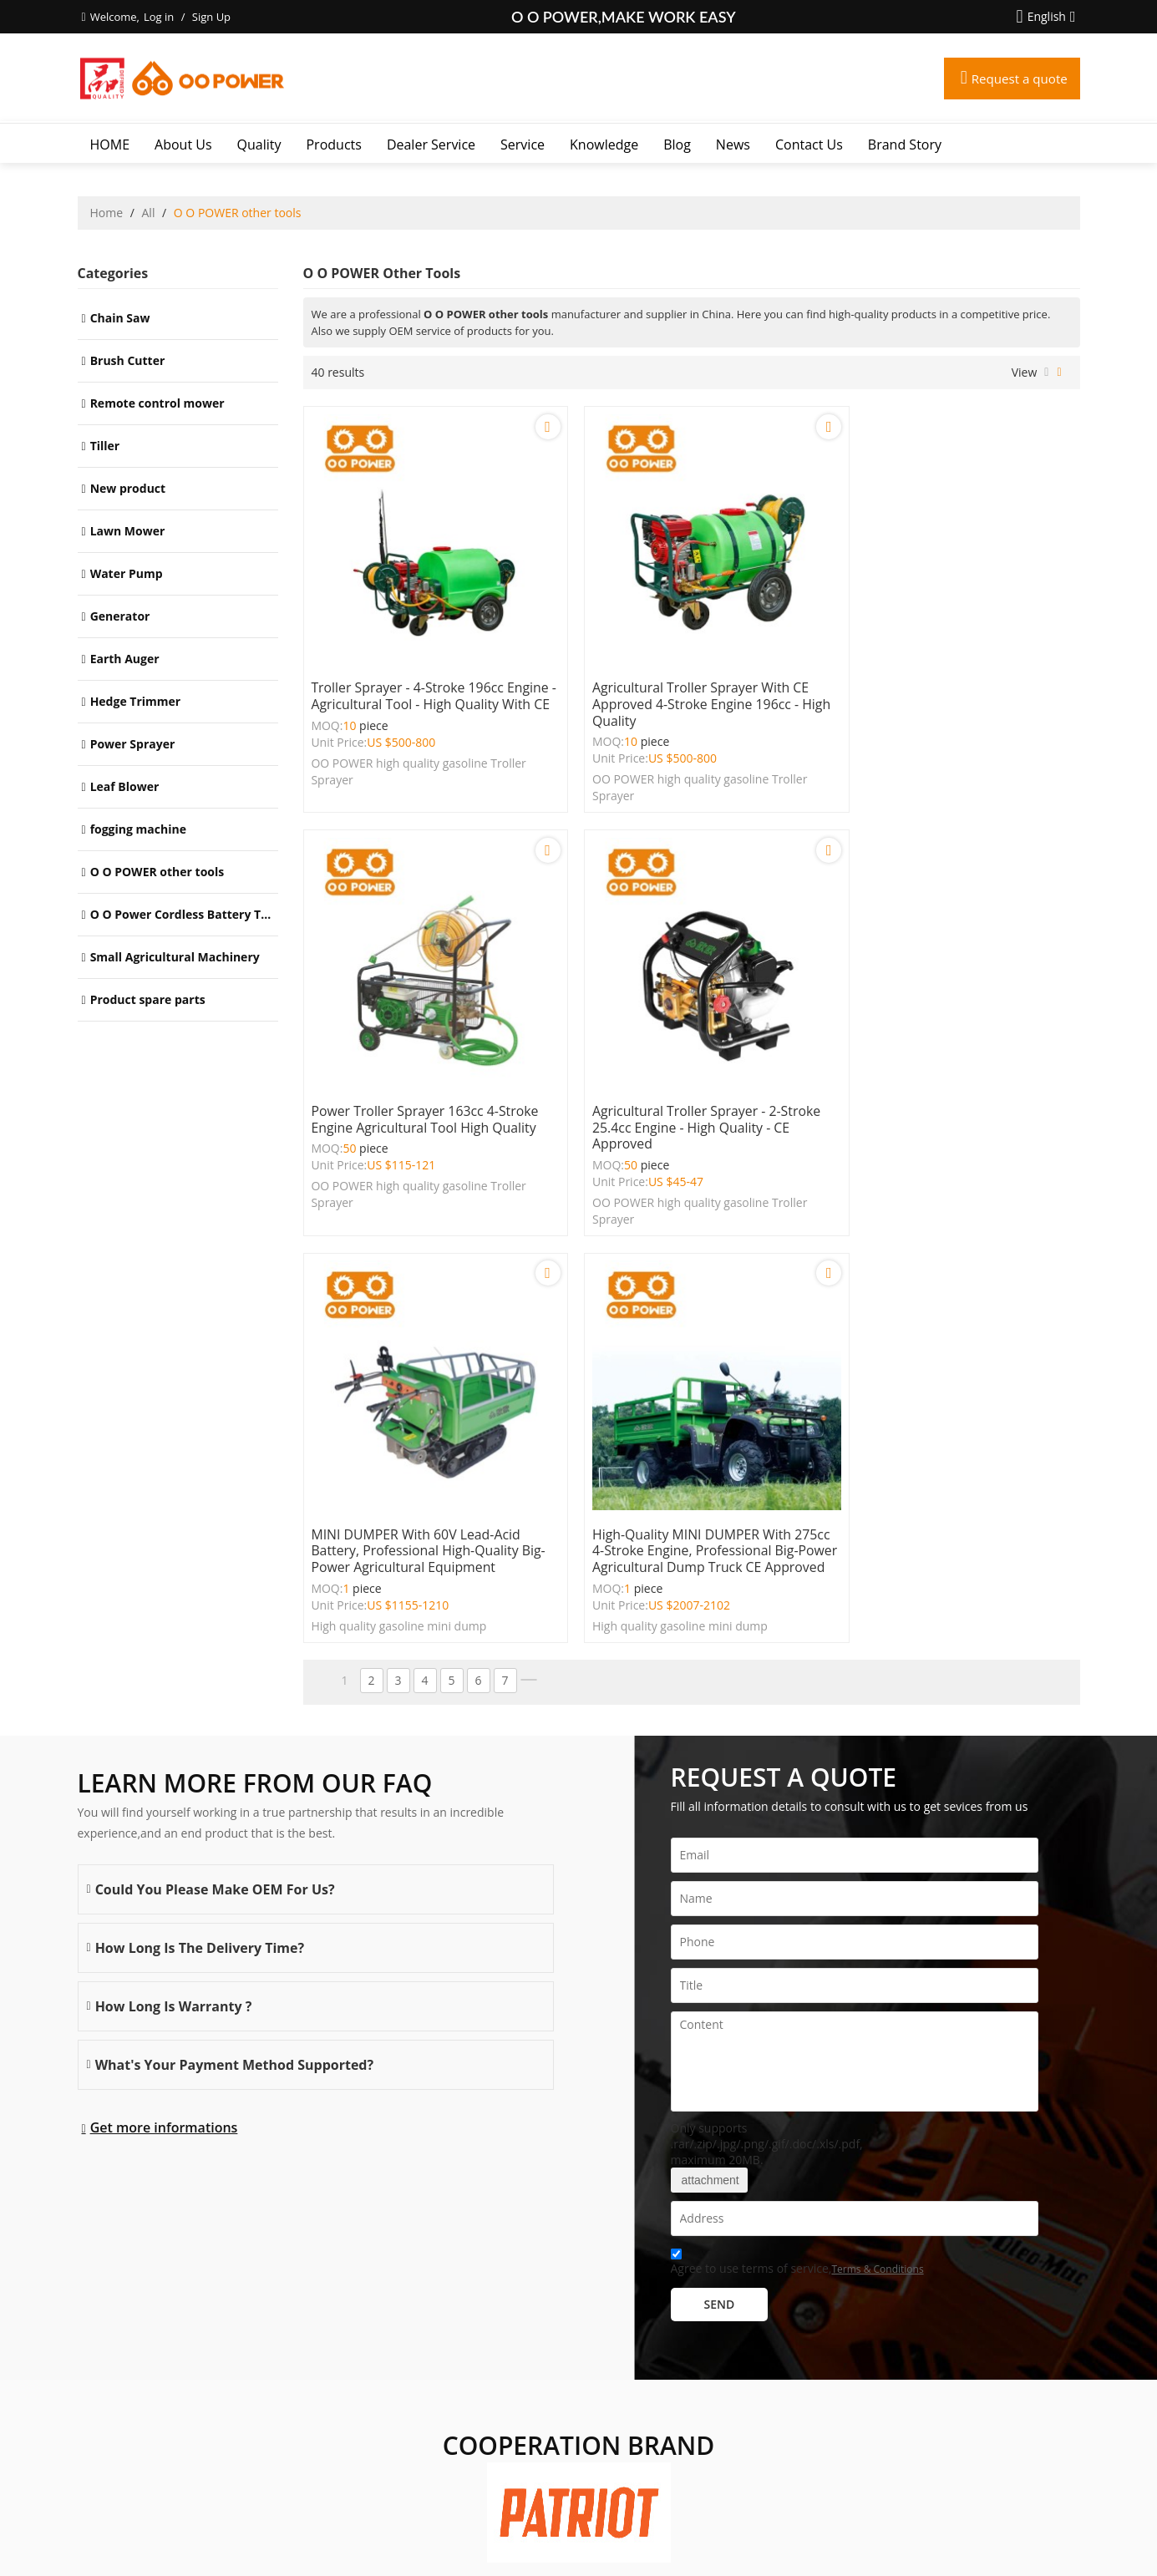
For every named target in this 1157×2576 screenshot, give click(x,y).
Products (333, 144)
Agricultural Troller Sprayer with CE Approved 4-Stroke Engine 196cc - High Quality (685, 687)
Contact (517, 2542)
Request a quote (1017, 78)
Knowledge (604, 144)
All (148, 213)
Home (107, 213)
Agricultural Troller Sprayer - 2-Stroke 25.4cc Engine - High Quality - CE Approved (424, 1094)
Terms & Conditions (877, 1830)
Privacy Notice (609, 2542)
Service (522, 144)
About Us (183, 144)
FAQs (556, 2542)
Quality (259, 144)
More (96, 2385)
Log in (159, 16)
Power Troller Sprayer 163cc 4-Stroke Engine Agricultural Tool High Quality (955, 678)
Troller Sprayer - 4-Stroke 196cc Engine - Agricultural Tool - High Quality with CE (410, 687)
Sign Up (211, 16)
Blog (677, 144)
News (733, 144)
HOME (110, 144)
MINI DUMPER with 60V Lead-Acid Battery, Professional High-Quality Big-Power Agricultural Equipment (682, 1094)
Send (719, 1865)
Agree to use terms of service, (797, 1824)
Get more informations (164, 1688)
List (1046, 372)
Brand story (904, 144)
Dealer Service (431, 144)
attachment (709, 1740)
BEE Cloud (739, 2559)
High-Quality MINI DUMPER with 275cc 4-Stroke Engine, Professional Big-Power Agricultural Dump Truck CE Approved (950, 1102)
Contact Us (809, 144)
